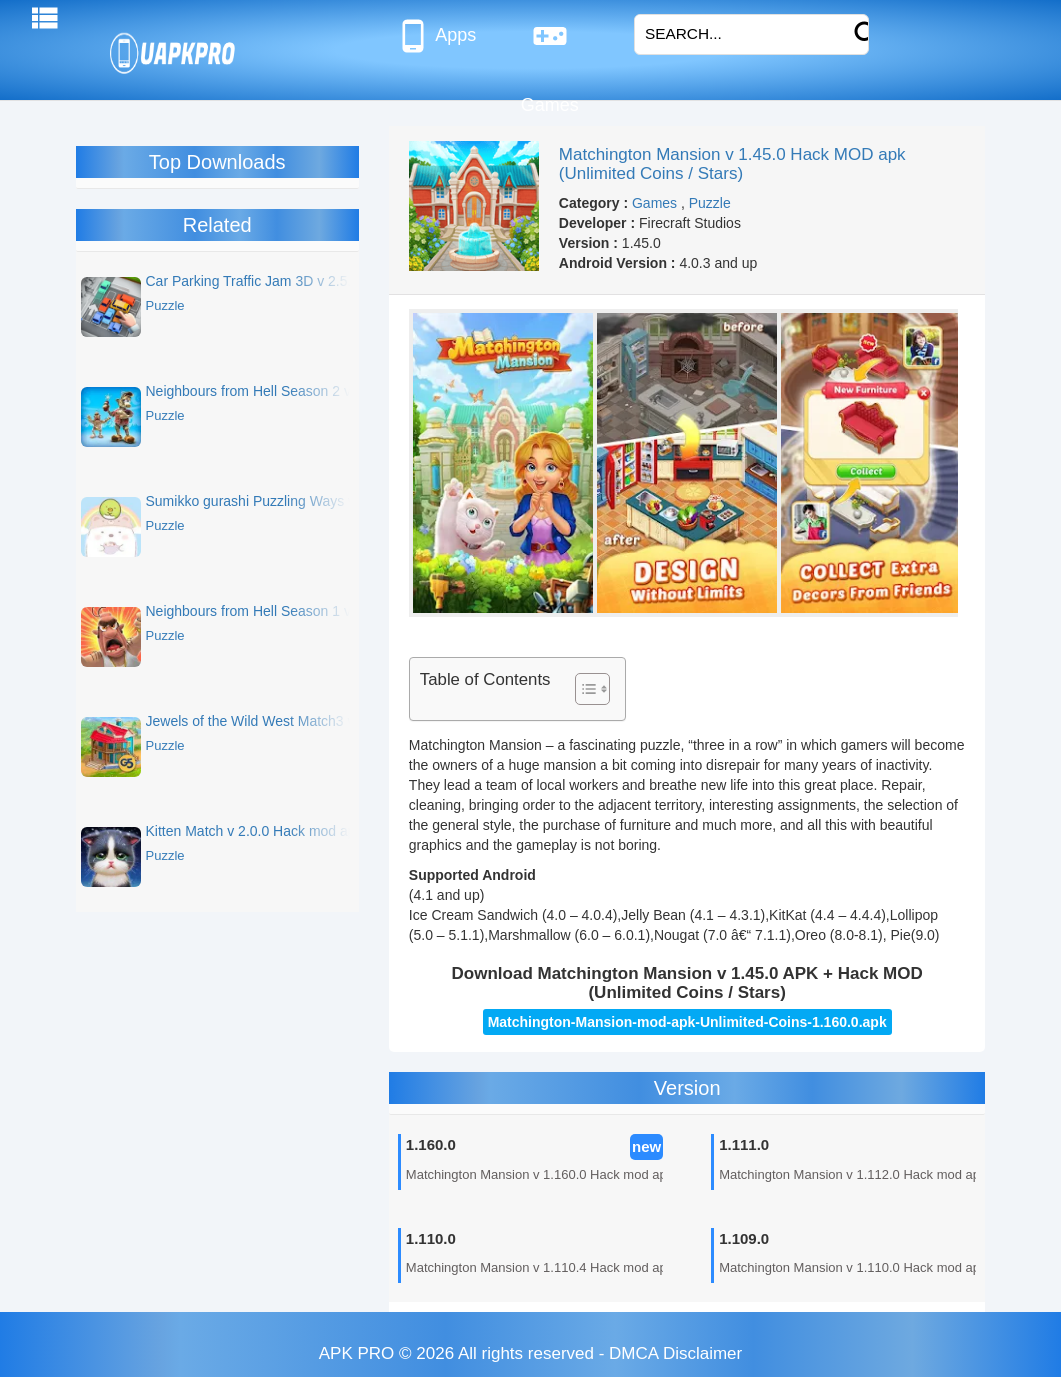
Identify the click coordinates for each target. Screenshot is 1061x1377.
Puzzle (710, 203)
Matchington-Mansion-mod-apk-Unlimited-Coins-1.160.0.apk (687, 1022)
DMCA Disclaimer (675, 1353)
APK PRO (357, 1353)
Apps (435, 36)
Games (550, 44)
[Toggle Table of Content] (582, 689)
